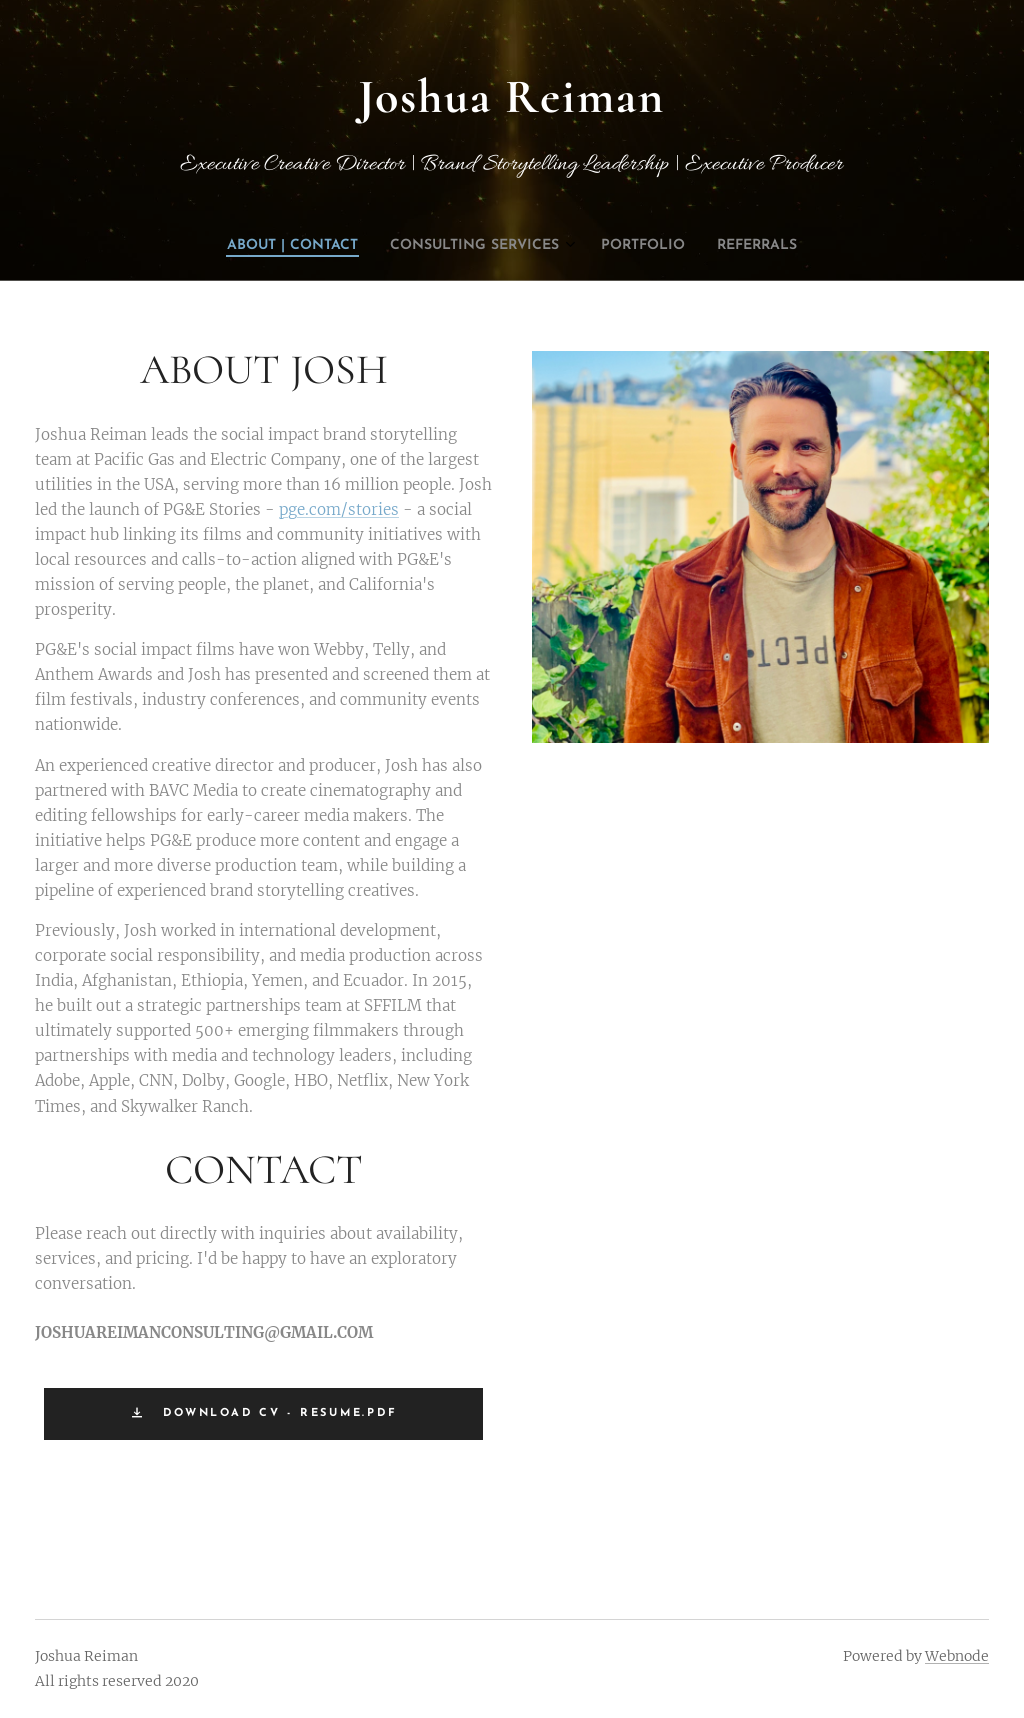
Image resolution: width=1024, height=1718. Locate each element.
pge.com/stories (339, 508)
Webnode (957, 1656)
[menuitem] (467, 246)
